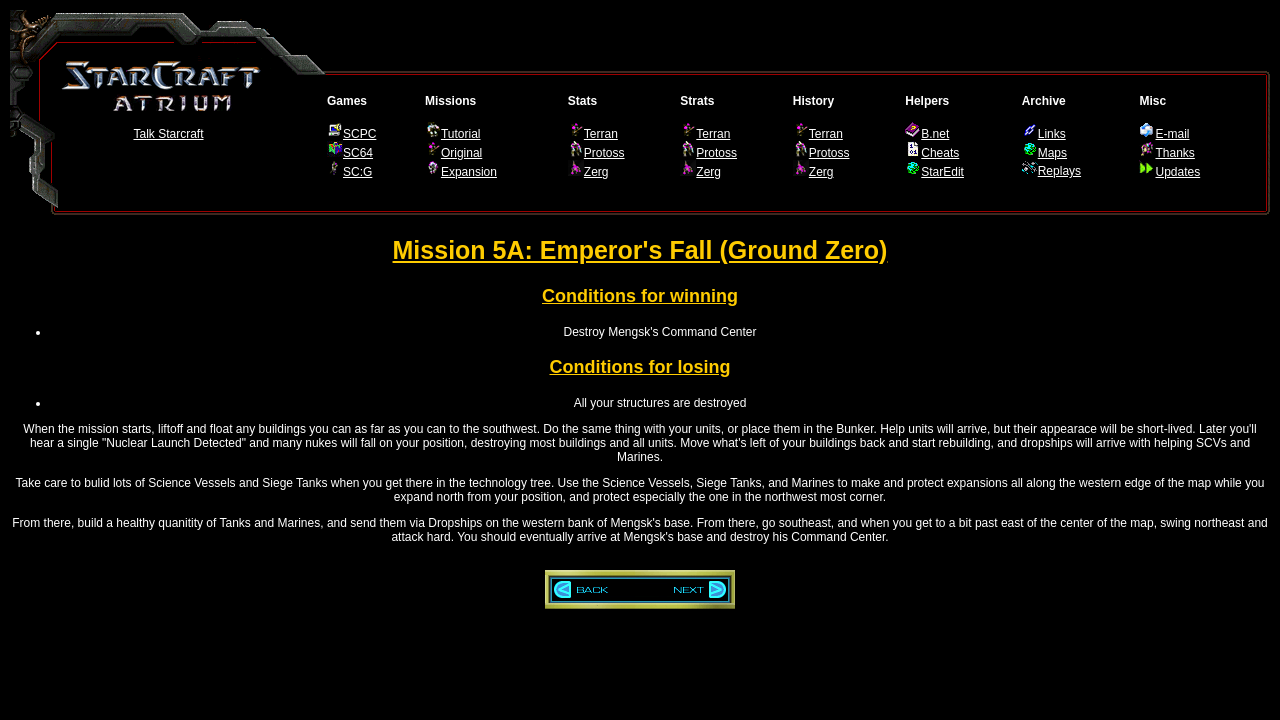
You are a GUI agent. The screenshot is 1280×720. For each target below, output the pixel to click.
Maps (1052, 153)
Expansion (469, 172)
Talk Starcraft (168, 134)
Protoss (604, 153)
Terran (601, 134)
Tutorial (461, 134)
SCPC (359, 134)
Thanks (1174, 153)
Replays (1059, 171)
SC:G (357, 172)
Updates (1177, 172)
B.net (935, 134)
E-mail (1172, 134)
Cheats (940, 153)
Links (1052, 134)
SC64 (358, 153)
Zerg (596, 172)
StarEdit (942, 172)
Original (461, 153)
